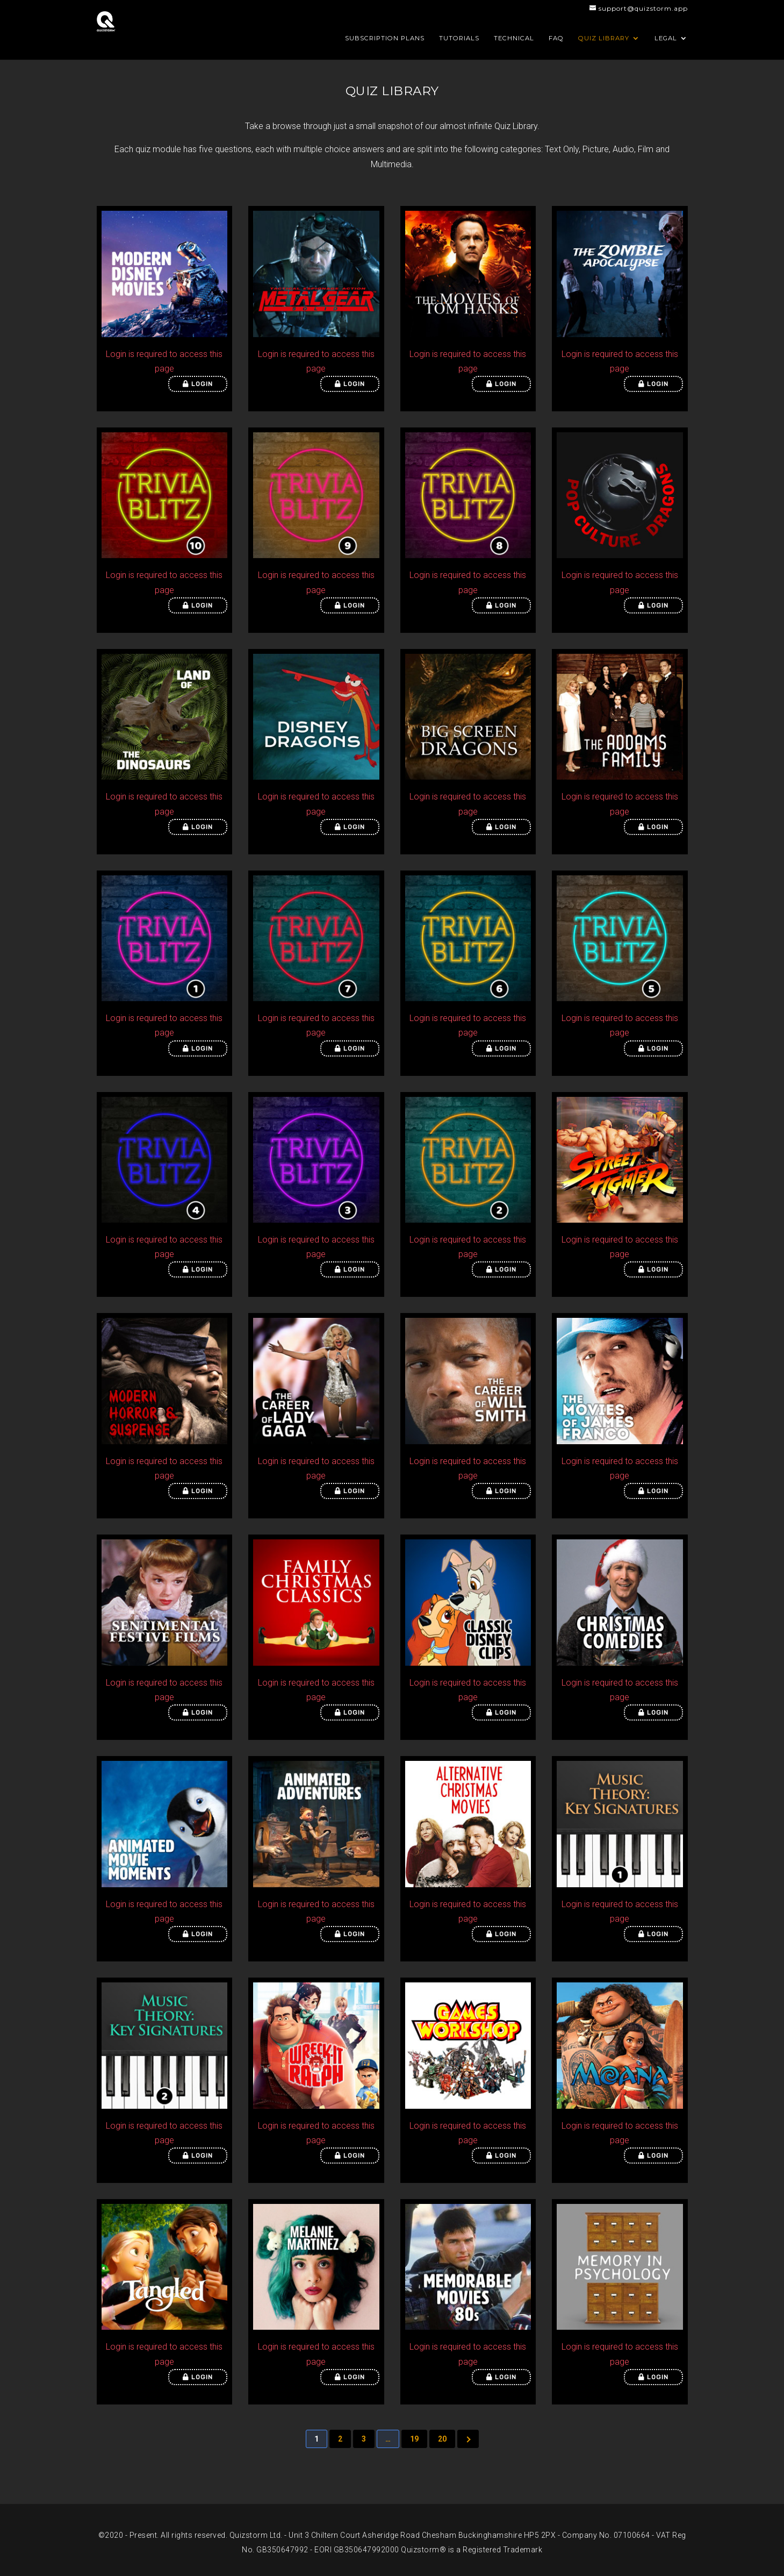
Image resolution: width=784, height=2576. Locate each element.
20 (442, 2439)
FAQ (556, 38)
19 (414, 2439)
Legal (665, 38)
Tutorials (459, 38)
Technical (514, 38)
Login (198, 384)
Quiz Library (603, 38)
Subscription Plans (385, 38)
